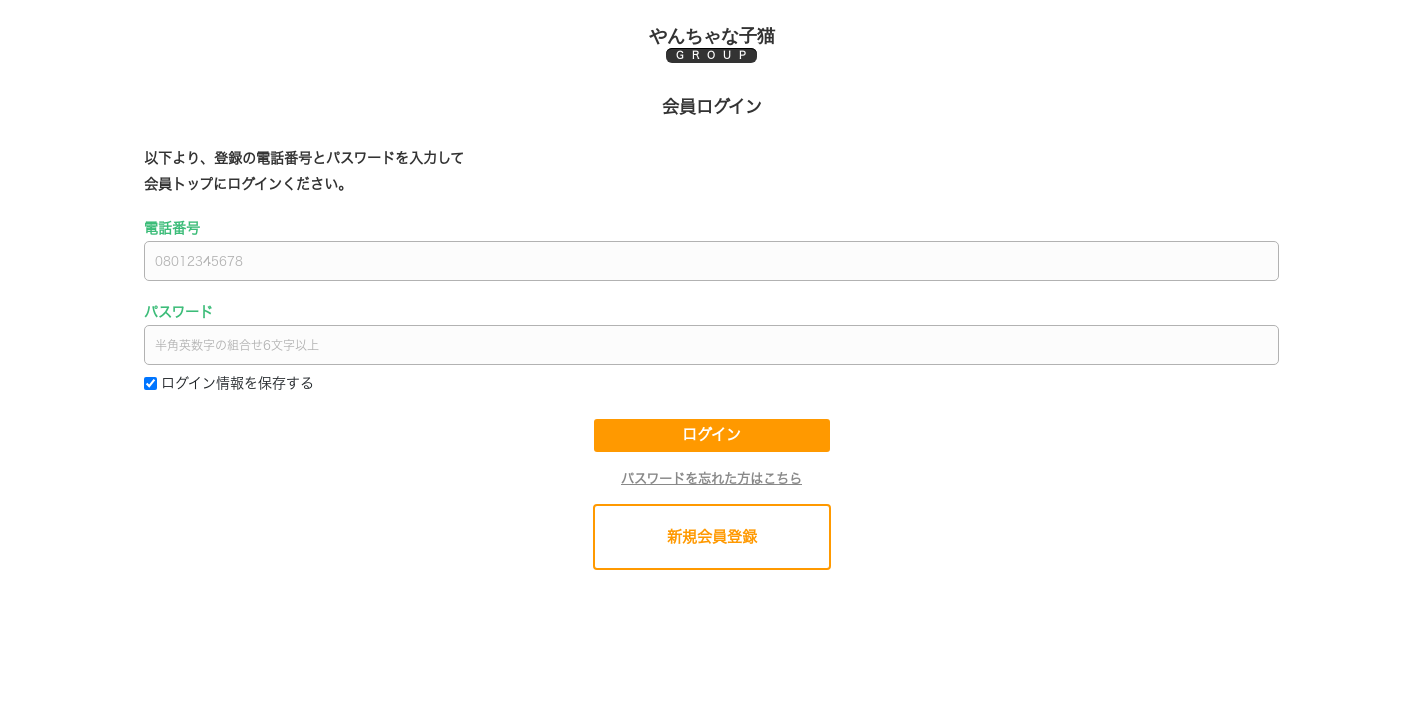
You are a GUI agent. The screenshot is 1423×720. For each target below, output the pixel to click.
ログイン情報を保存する (237, 383)
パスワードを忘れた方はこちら (711, 478)
